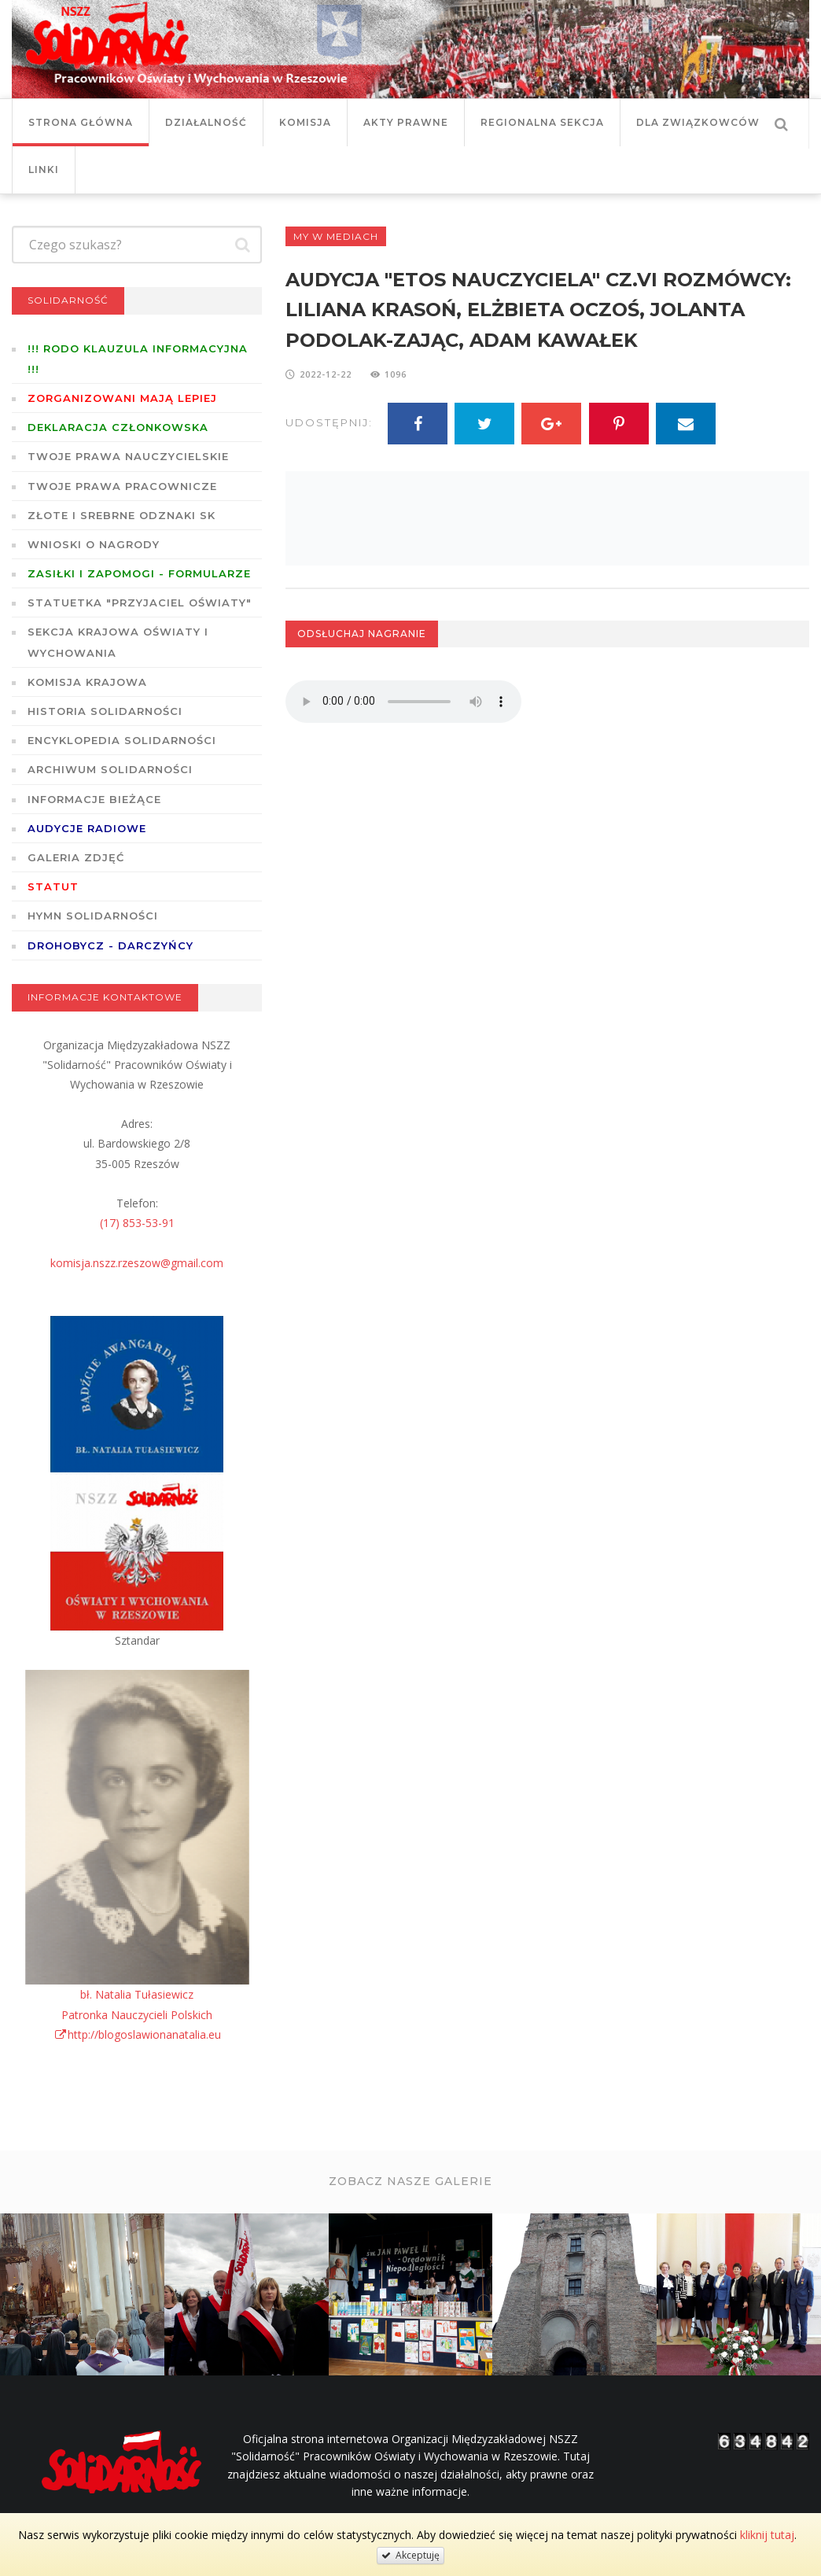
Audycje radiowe (87, 828)
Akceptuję (410, 2555)
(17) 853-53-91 (137, 1222)
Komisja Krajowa (87, 682)
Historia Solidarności (105, 711)
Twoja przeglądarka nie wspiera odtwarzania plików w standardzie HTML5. (403, 701)
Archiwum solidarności (110, 769)
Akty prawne (405, 122)
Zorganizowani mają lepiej (122, 398)
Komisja (305, 122)
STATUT (53, 886)
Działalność (206, 122)
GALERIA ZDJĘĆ (76, 857)
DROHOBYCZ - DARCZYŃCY (110, 945)
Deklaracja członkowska (118, 427)
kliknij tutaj (767, 2534)
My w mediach (335, 236)
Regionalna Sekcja (542, 122)
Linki (43, 169)
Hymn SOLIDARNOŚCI (93, 915)
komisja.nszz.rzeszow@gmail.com (136, 1262)
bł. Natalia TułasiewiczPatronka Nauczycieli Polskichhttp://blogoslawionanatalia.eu (137, 2014)
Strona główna (80, 122)
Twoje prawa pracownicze (122, 486)
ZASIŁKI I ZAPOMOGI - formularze (139, 573)
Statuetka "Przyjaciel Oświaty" (140, 602)
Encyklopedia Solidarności (122, 740)
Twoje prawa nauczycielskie (128, 456)
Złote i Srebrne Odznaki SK (121, 515)
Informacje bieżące (94, 799)
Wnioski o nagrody (94, 544)
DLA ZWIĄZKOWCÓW (698, 122)
